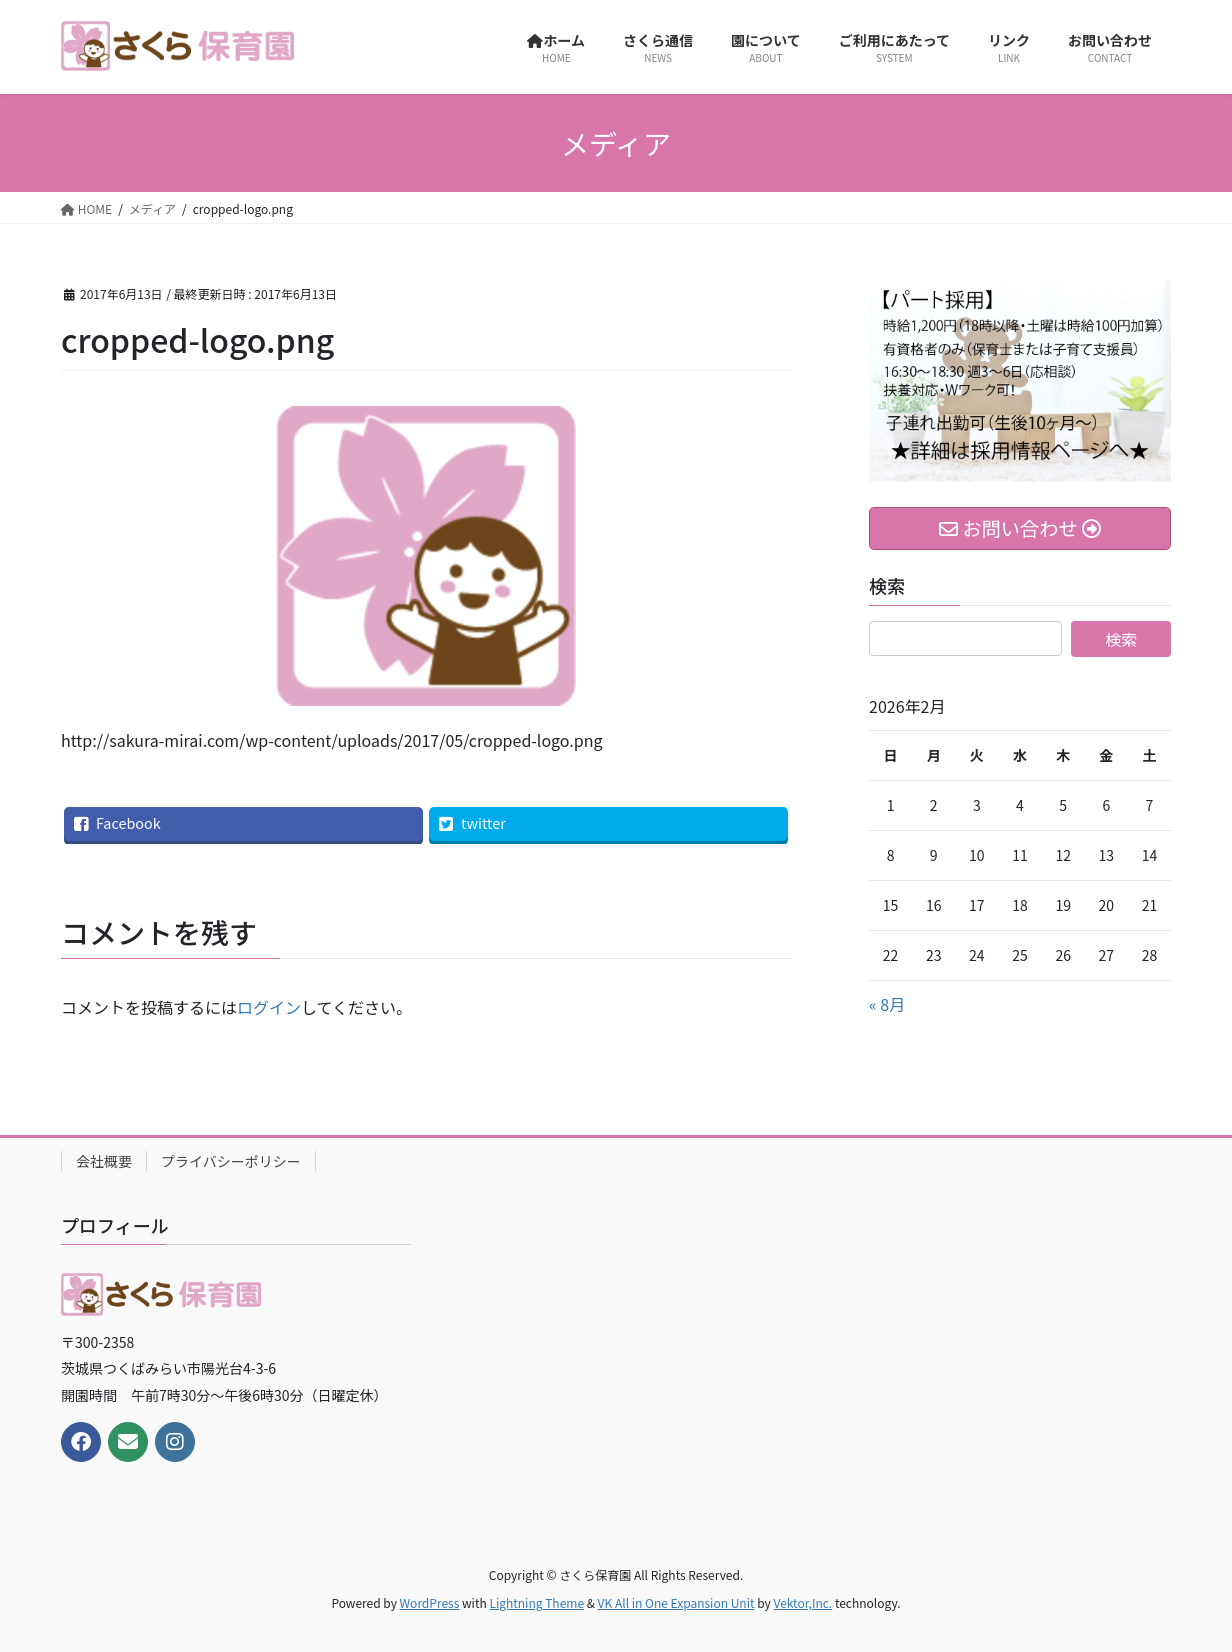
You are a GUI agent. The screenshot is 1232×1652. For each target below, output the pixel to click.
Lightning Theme (536, 1602)
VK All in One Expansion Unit (676, 1602)
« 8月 (887, 1004)
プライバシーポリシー (231, 1161)
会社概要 (104, 1161)
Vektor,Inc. (802, 1602)
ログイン (269, 1007)
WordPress (430, 1602)
